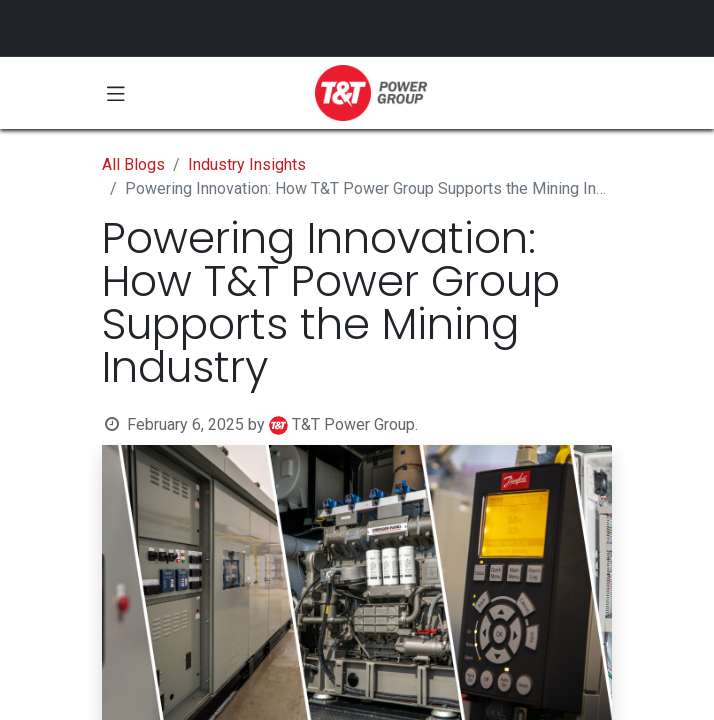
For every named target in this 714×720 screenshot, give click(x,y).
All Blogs (133, 164)
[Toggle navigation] (116, 93)
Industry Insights (247, 164)
